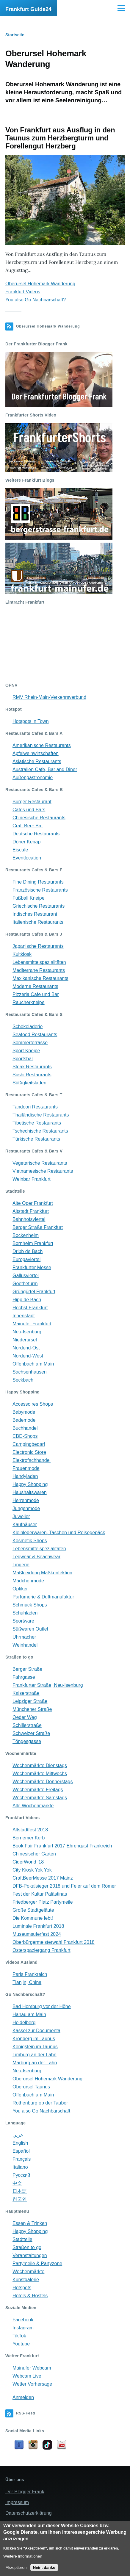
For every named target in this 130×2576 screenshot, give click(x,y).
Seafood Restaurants (34, 1034)
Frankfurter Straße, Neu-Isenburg (47, 1685)
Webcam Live (26, 2375)
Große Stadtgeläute (33, 1910)
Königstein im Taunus (35, 2046)
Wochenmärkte (28, 2271)
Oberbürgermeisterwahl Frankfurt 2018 (53, 1942)
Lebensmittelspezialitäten (39, 962)
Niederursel (24, 1339)
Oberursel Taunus (31, 2086)
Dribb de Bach (27, 1251)
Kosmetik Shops (29, 1540)
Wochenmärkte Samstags (39, 1797)
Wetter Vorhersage (32, 2383)
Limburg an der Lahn (34, 2054)
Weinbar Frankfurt (31, 1179)
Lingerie (20, 1564)
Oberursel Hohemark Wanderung (40, 283)
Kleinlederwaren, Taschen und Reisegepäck (58, 1532)
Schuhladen (25, 1612)
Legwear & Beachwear (36, 1556)
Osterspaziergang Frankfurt (41, 1950)
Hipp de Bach (26, 1299)
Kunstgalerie (25, 2279)
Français (21, 2159)
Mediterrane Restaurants (38, 970)
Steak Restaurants (32, 1066)
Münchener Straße (32, 1709)
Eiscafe (20, 849)
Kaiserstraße (26, 1693)
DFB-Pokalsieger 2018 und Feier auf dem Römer (64, 1885)
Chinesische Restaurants (38, 817)
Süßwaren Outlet (30, 1628)
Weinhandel (24, 1645)
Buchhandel (25, 1428)
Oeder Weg (24, 1717)
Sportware (23, 1620)
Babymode (23, 1412)
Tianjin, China (26, 1982)
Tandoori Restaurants (35, 1106)
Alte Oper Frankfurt (32, 1203)
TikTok (19, 2335)
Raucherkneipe (28, 1002)
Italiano (20, 2167)
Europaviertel (26, 1259)
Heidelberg (23, 2022)
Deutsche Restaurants (35, 833)
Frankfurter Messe (31, 1267)
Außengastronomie (32, 777)
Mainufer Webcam (31, 2367)
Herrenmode (25, 1500)
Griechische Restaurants (38, 906)
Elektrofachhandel (31, 1460)
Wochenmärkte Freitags (37, 1789)
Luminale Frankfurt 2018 (38, 1926)
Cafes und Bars (28, 809)
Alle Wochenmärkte (33, 1805)
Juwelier (21, 1516)
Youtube (21, 2343)
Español (21, 2151)
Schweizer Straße (31, 1733)
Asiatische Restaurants (36, 761)
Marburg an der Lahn (34, 2062)
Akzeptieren (16, 2567)
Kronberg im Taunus (33, 2038)
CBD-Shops (24, 1436)
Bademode (23, 1420)
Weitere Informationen (22, 2556)
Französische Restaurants (40, 889)
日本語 (19, 2191)
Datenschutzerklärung (28, 2513)
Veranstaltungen (29, 2255)
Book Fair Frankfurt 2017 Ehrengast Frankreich (62, 1845)
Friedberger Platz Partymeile (42, 1902)
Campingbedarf (28, 1444)
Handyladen (25, 1476)
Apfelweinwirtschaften (35, 753)
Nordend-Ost (26, 1347)
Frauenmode (26, 1468)
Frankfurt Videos (22, 291)
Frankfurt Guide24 (28, 9)
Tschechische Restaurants (40, 1130)
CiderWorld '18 (28, 1861)
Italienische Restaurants (37, 922)
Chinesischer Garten (34, 1853)
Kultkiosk (22, 954)
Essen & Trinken (29, 2223)
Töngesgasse (26, 1741)
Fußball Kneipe (28, 898)
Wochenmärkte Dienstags (39, 1765)
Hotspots (21, 2287)
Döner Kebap (26, 841)
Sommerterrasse (30, 1042)
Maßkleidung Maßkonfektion (42, 1572)
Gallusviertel (25, 1275)
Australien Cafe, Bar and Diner (44, 769)
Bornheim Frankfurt (32, 1243)
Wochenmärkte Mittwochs (39, 1773)
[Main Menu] (121, 8)
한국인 (19, 2199)
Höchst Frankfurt (30, 1307)
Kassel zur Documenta (36, 2030)
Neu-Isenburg (26, 1331)
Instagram (23, 2327)
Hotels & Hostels (30, 2295)
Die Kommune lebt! (32, 1918)
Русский (21, 2175)
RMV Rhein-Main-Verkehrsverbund (49, 697)
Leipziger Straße (29, 1701)
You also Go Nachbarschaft (41, 2110)
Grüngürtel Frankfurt (33, 1291)
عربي (17, 2134)
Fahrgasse (23, 1677)
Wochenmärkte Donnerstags (42, 1781)
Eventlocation (26, 857)
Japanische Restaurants (38, 946)
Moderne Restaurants (35, 986)
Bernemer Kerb (28, 1837)
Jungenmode (26, 1508)
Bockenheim (25, 1235)
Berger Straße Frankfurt (37, 1227)
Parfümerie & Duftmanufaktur (43, 1596)
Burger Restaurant (31, 801)
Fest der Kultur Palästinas (39, 1894)
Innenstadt (23, 1315)
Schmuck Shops (29, 1604)
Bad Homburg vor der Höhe (41, 2006)
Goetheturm (24, 1283)
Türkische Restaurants (36, 1138)
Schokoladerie (27, 1026)
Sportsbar (22, 1058)
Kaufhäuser (24, 1524)
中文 (17, 2183)
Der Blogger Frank (24, 2491)
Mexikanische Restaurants (40, 978)
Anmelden (23, 2397)
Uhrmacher (24, 1636)
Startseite (14, 34)
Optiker (20, 1588)
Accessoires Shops (32, 1404)
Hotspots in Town (30, 721)
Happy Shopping (30, 1484)
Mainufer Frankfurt (31, 1323)
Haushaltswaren (29, 1492)
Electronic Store (29, 1452)
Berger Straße (27, 1669)
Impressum (17, 2502)
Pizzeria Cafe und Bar (35, 994)
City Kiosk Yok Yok (32, 1869)
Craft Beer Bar (27, 825)
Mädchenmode (28, 1580)
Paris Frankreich (29, 1974)
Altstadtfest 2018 (30, 1829)
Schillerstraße (27, 1725)
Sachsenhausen (29, 1371)
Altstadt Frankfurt (30, 1211)
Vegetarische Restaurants (39, 1163)
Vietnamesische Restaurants (42, 1171)
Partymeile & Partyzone (37, 2263)
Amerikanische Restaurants (41, 745)
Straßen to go (26, 2247)
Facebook (22, 2319)
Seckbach (22, 1379)
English (20, 2143)
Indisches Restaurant (34, 914)
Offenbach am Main (33, 1363)
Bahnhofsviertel (28, 1219)
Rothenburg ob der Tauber (40, 2102)
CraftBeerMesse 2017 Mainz (42, 1877)
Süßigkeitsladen (29, 1082)
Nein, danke (44, 2567)
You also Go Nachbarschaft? (35, 299)
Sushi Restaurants (31, 1074)
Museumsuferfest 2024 (36, 1934)
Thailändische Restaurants (40, 1114)
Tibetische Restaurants (36, 1122)
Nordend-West (27, 1355)
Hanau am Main (29, 2014)
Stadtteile (22, 2239)
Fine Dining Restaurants (38, 881)
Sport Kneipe (26, 1050)
